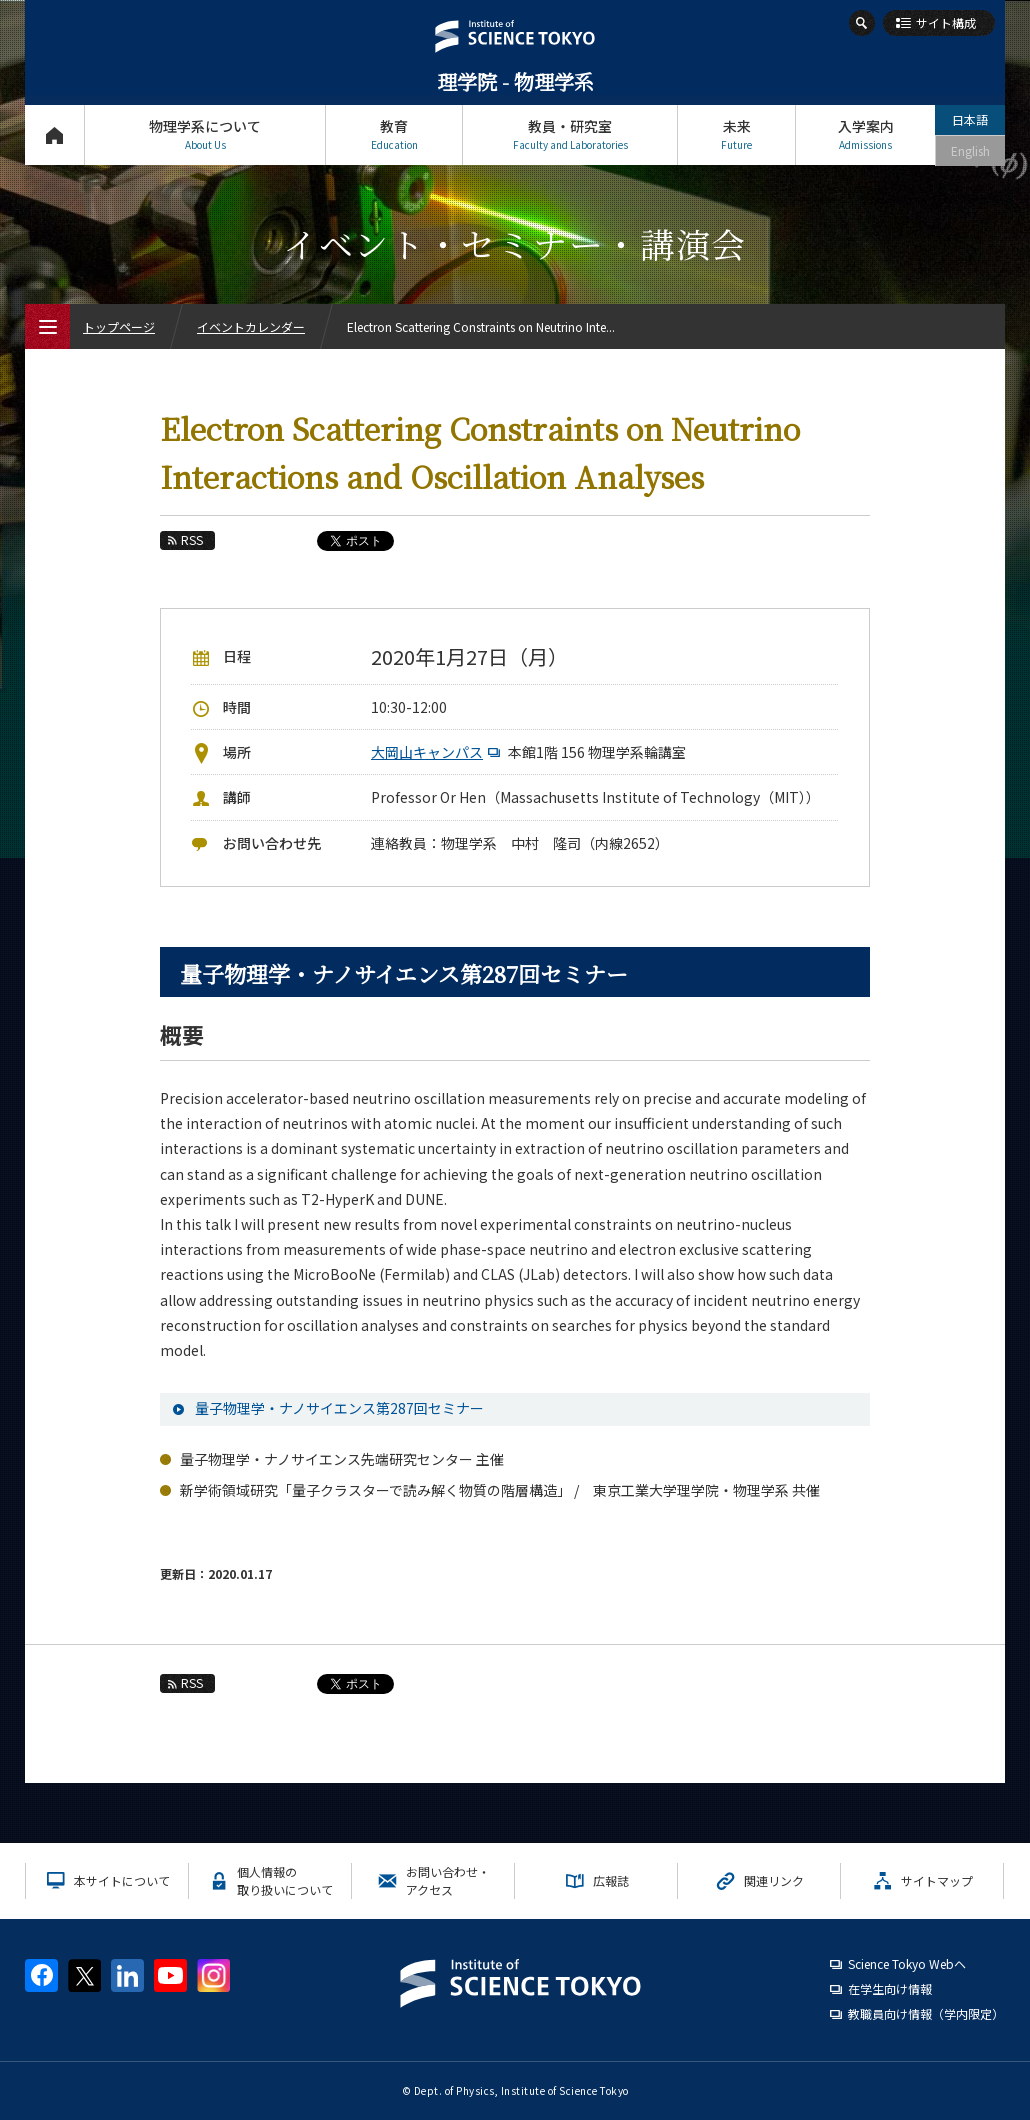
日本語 (970, 119)
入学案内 (865, 134)
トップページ (54, 134)
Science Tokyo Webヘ (907, 1963)
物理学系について (205, 134)
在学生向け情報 (890, 1988)
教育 (394, 134)
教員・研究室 (570, 134)
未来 (736, 134)
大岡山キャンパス (438, 752)
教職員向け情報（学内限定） (926, 2013)
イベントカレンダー (251, 326)
